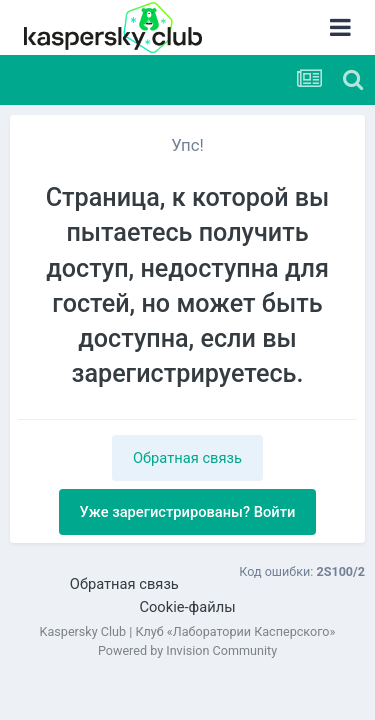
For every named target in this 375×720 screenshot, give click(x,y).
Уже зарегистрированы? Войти (188, 512)
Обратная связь (187, 458)
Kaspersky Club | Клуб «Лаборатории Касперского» (188, 631)
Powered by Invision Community (187, 650)
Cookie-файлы (187, 607)
